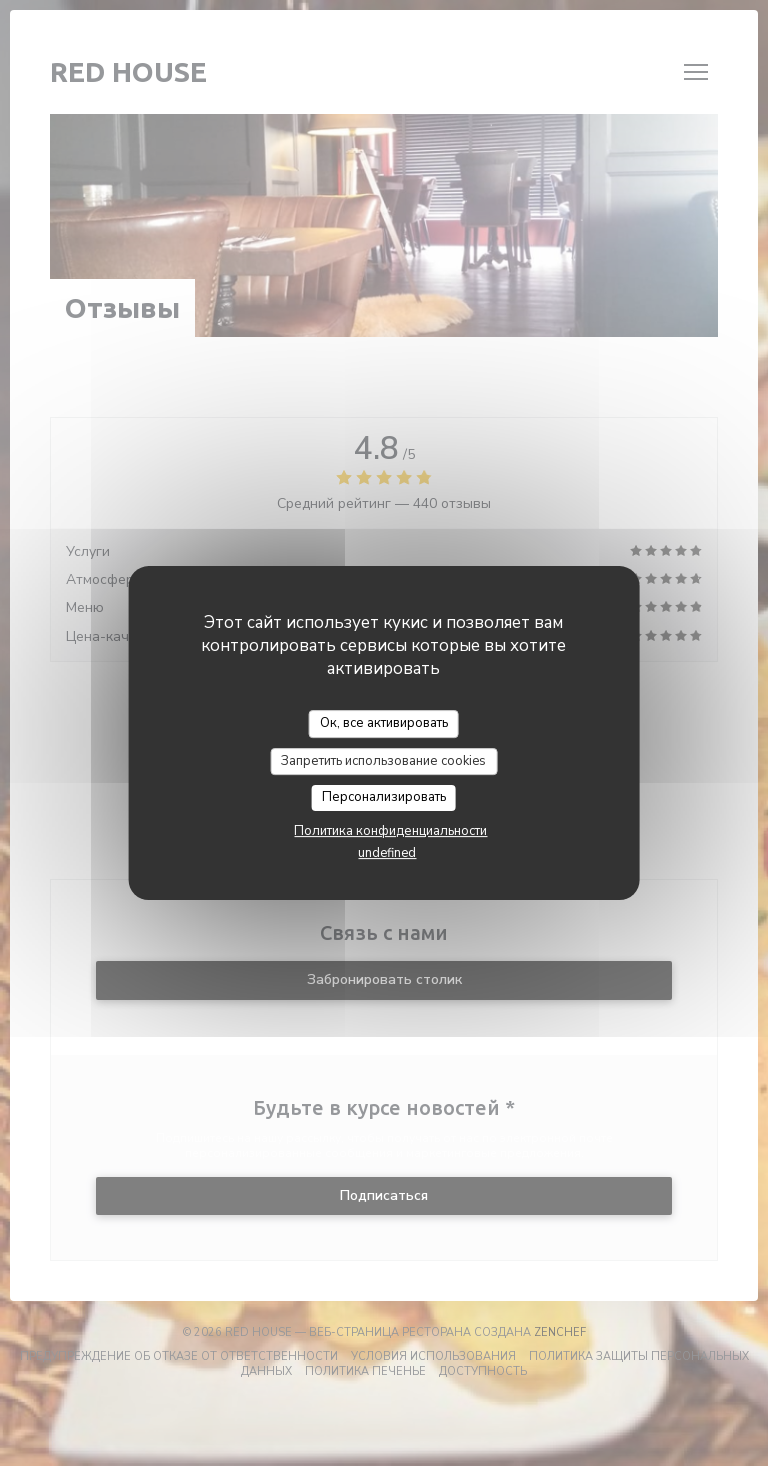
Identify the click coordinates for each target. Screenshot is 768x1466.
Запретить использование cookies (383, 761)
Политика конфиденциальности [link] (390, 831)
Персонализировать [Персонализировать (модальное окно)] (384, 797)
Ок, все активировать (384, 723)
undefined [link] (387, 853)
